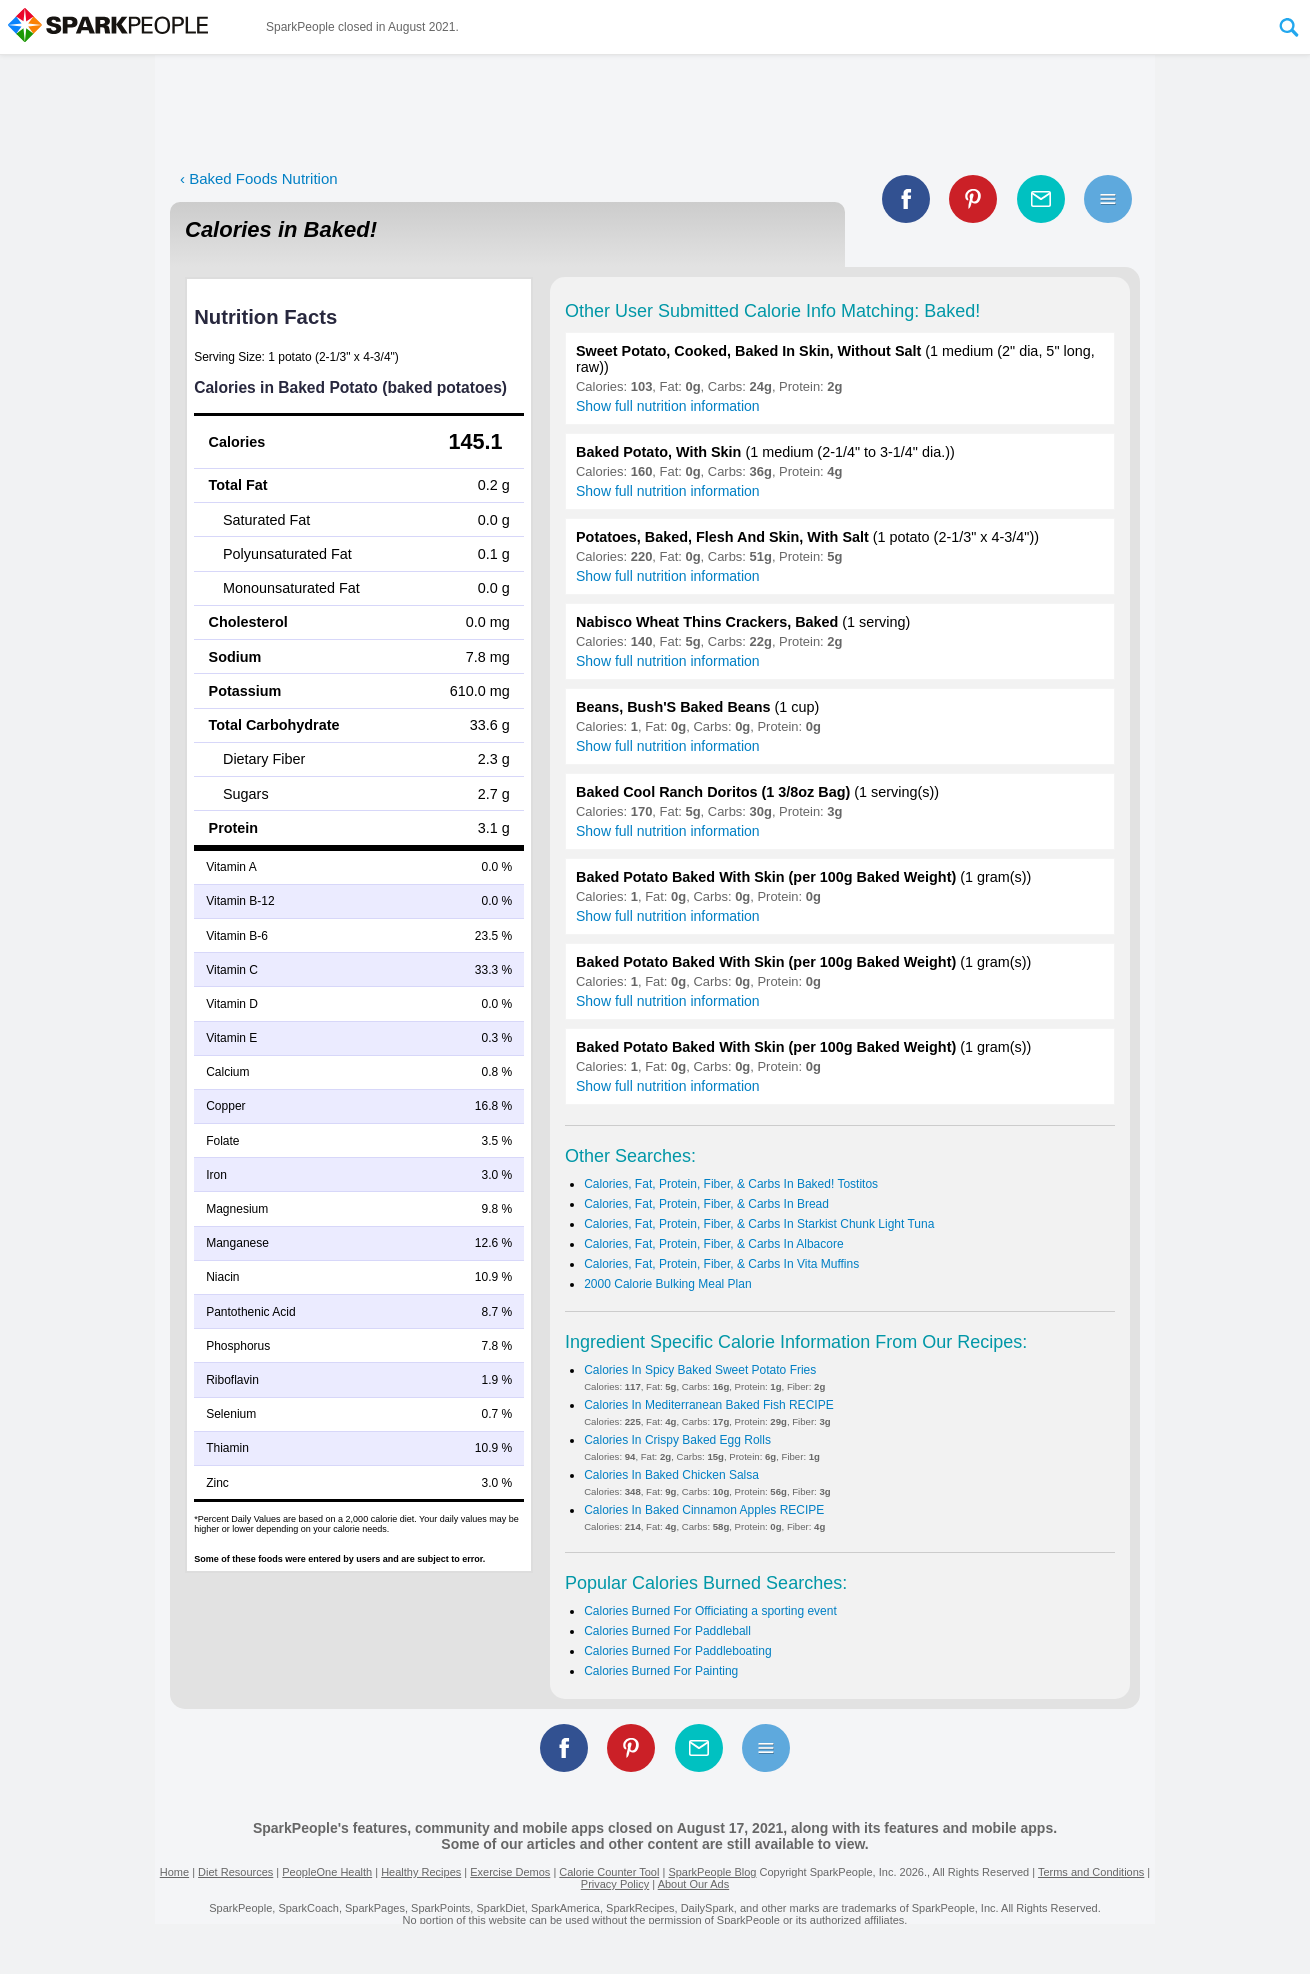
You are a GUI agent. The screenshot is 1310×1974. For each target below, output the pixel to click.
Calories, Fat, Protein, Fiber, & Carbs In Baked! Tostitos (731, 1184)
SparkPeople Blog (712, 1872)
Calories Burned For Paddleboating (677, 1651)
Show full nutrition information (668, 406)
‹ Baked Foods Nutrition (259, 178)
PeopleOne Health (327, 1872)
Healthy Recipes (421, 1872)
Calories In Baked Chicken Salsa (671, 1475)
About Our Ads (694, 1884)
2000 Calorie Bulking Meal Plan (667, 1284)
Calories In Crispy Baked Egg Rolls (677, 1440)
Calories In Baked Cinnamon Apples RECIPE (704, 1510)
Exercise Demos (510, 1872)
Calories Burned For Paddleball (667, 1631)
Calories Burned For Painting (661, 1671)
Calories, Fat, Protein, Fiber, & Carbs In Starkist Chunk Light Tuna (759, 1224)
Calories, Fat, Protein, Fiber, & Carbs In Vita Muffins (721, 1264)
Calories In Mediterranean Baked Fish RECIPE (708, 1405)
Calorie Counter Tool (609, 1872)
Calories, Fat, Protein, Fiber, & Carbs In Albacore (713, 1244)
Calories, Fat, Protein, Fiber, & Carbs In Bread (706, 1204)
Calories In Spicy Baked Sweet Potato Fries (700, 1370)
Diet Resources (235, 1872)
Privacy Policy (615, 1884)
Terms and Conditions (1091, 1872)
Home (174, 1872)
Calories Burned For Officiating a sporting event (710, 1611)
